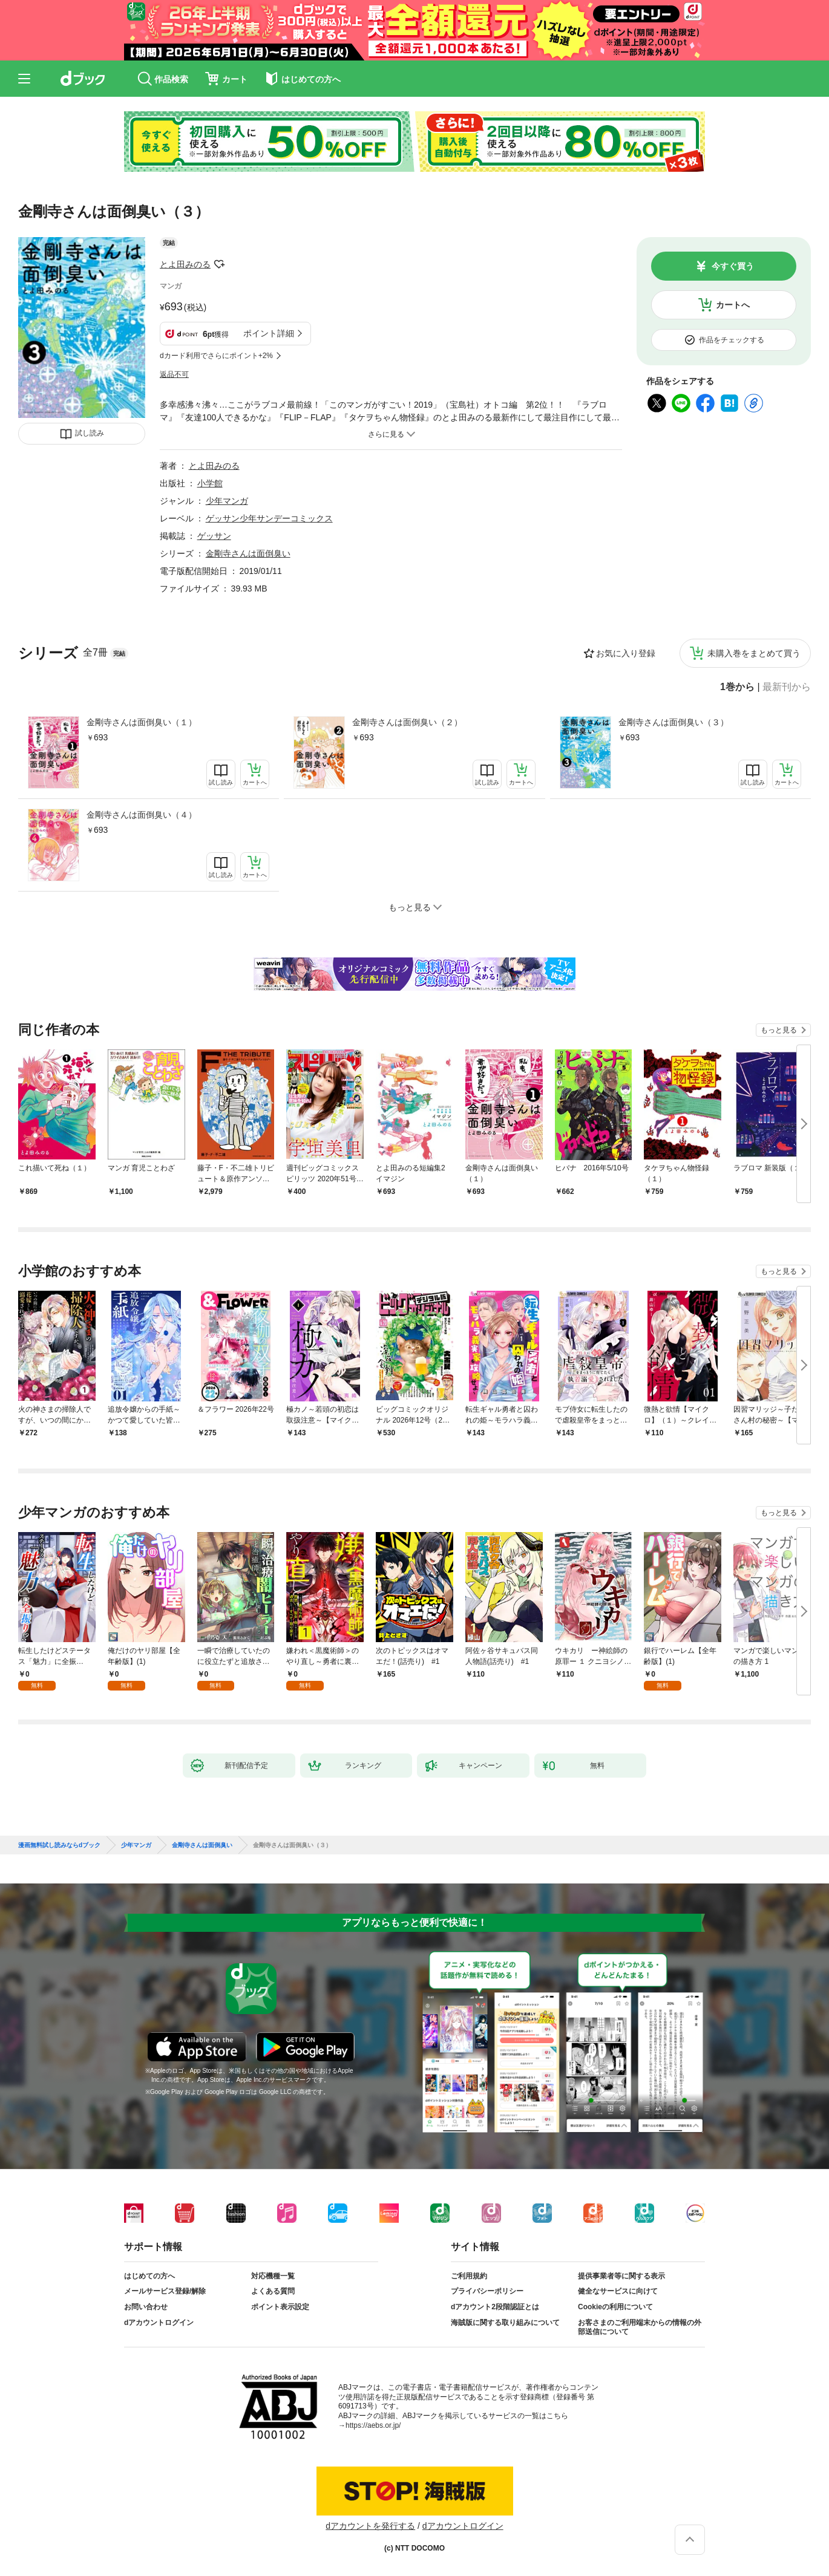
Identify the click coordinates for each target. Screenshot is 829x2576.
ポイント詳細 (268, 333)
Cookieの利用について (615, 2307)
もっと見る (779, 1030)
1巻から (737, 687)
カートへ (733, 305)
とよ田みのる (185, 264)
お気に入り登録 (625, 653)
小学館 (210, 483)
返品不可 (174, 374)
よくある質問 (273, 2291)
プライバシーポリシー (487, 2291)
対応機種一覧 (273, 2276)
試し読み (89, 433)
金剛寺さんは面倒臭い (248, 553)
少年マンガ (227, 501)
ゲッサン (214, 536)
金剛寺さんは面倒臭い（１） (142, 722)
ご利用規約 (469, 2276)
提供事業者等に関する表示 (621, 2276)
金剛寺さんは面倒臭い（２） (407, 722)
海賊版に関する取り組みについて (505, 2322)
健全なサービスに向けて (618, 2291)
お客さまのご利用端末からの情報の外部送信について (639, 2327)
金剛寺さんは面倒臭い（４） (142, 815)
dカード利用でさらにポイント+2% (216, 355)
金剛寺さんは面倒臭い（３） (673, 722)
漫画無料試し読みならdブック (59, 1845)
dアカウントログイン (159, 2322)
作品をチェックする (731, 340)
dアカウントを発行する (370, 2526)
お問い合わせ (146, 2307)
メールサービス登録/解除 (165, 2291)
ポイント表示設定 (280, 2307)
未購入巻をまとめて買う (754, 653)
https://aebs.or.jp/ (373, 2425)
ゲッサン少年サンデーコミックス (269, 518)
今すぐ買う (733, 266)
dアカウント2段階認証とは (495, 2307)
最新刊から (786, 687)
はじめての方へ (149, 2276)
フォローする (219, 264)
